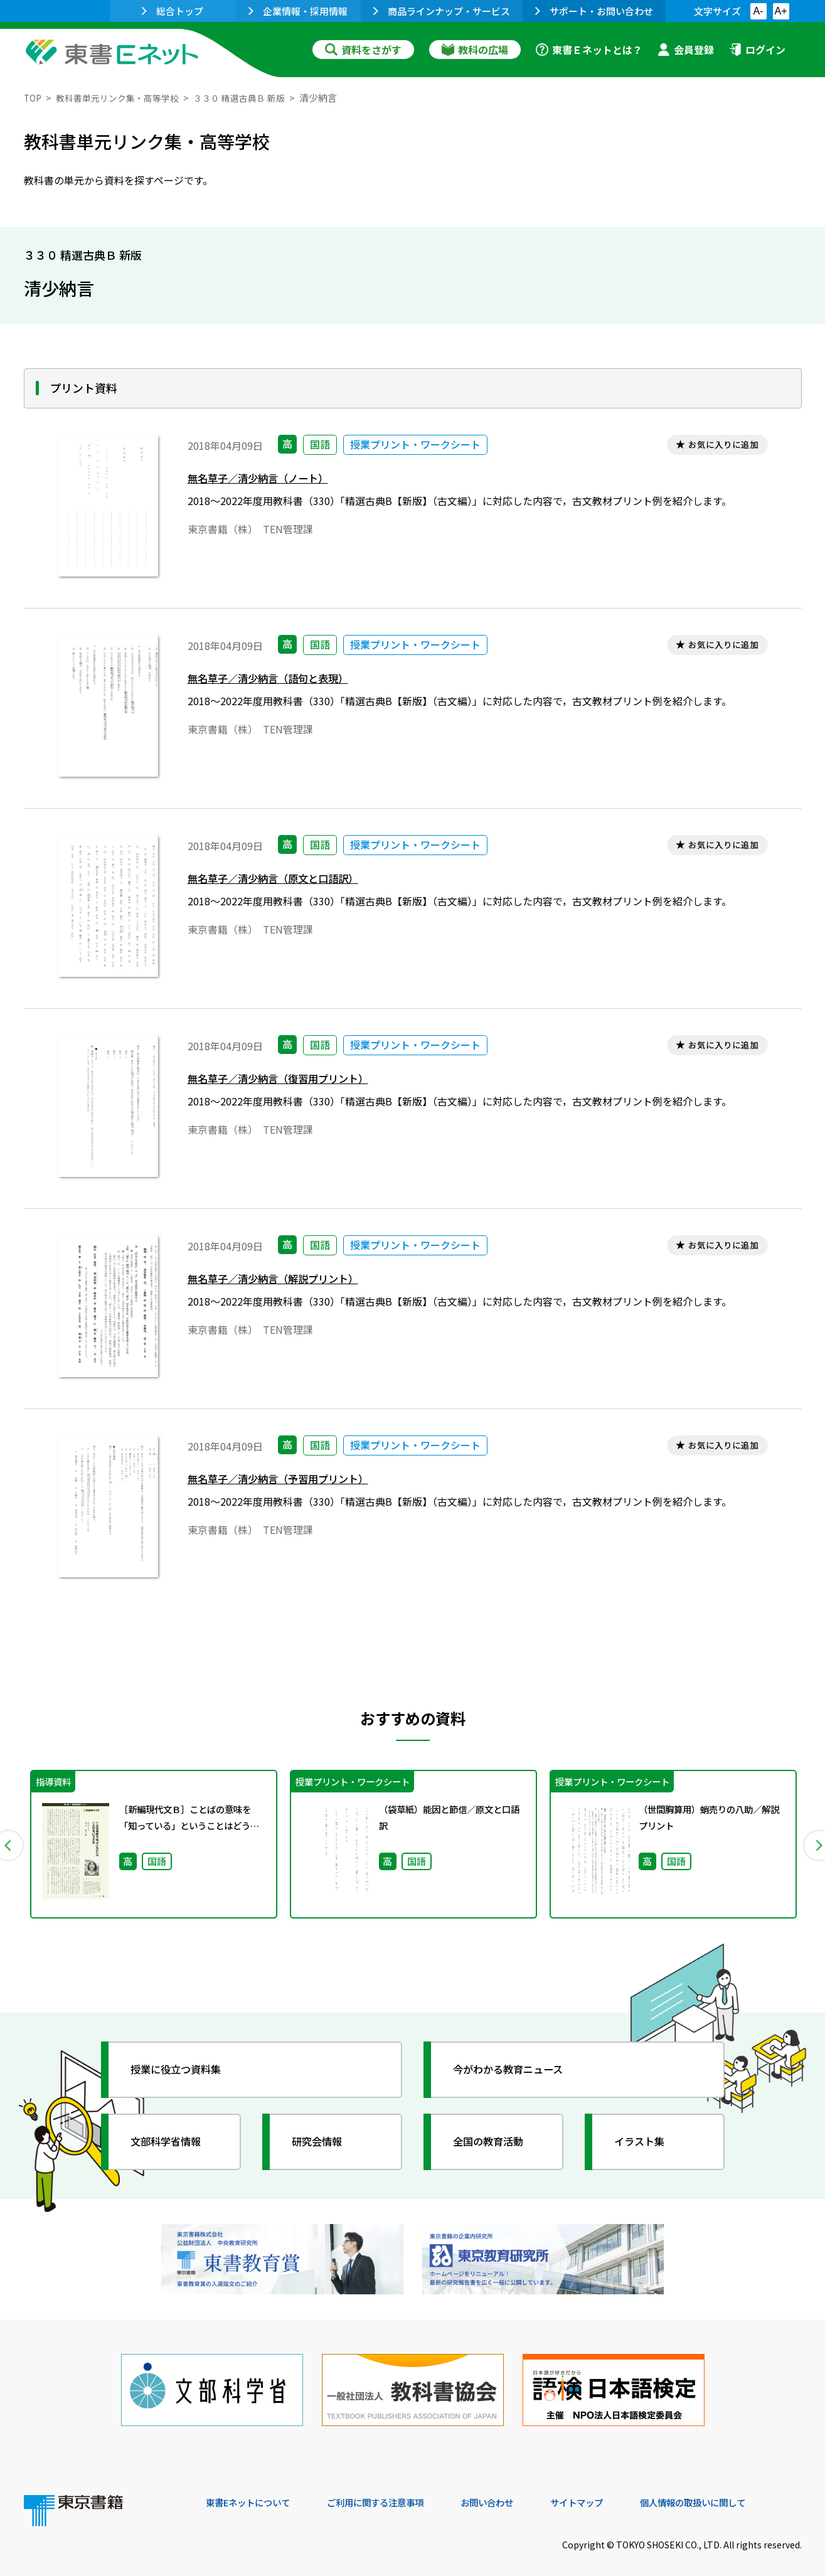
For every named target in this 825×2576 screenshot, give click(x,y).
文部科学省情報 (173, 2142)
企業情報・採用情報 (298, 11)
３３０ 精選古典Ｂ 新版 (253, 97)
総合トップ (172, 11)
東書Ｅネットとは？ (589, 49)
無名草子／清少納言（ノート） (267, 480)
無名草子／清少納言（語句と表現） (278, 680)
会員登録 (685, 49)
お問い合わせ (517, 2490)
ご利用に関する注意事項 (394, 2490)
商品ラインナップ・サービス (441, 11)
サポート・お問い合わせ (594, 11)
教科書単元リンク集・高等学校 (123, 97)
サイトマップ (614, 2490)
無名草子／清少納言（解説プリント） (284, 1281)
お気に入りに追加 (718, 445)
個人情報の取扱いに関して (741, 2490)
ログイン (757, 49)
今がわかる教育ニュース (518, 2070)
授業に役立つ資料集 (184, 2070)
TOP (33, 97)
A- (758, 11)
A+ (780, 11)
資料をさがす (363, 49)
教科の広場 (475, 49)
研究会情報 (323, 2142)
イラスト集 (645, 2142)
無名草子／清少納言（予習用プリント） (289, 1481)
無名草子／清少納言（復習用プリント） (289, 1080)
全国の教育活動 (495, 2142)
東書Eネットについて (254, 2490)
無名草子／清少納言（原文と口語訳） (284, 880)
